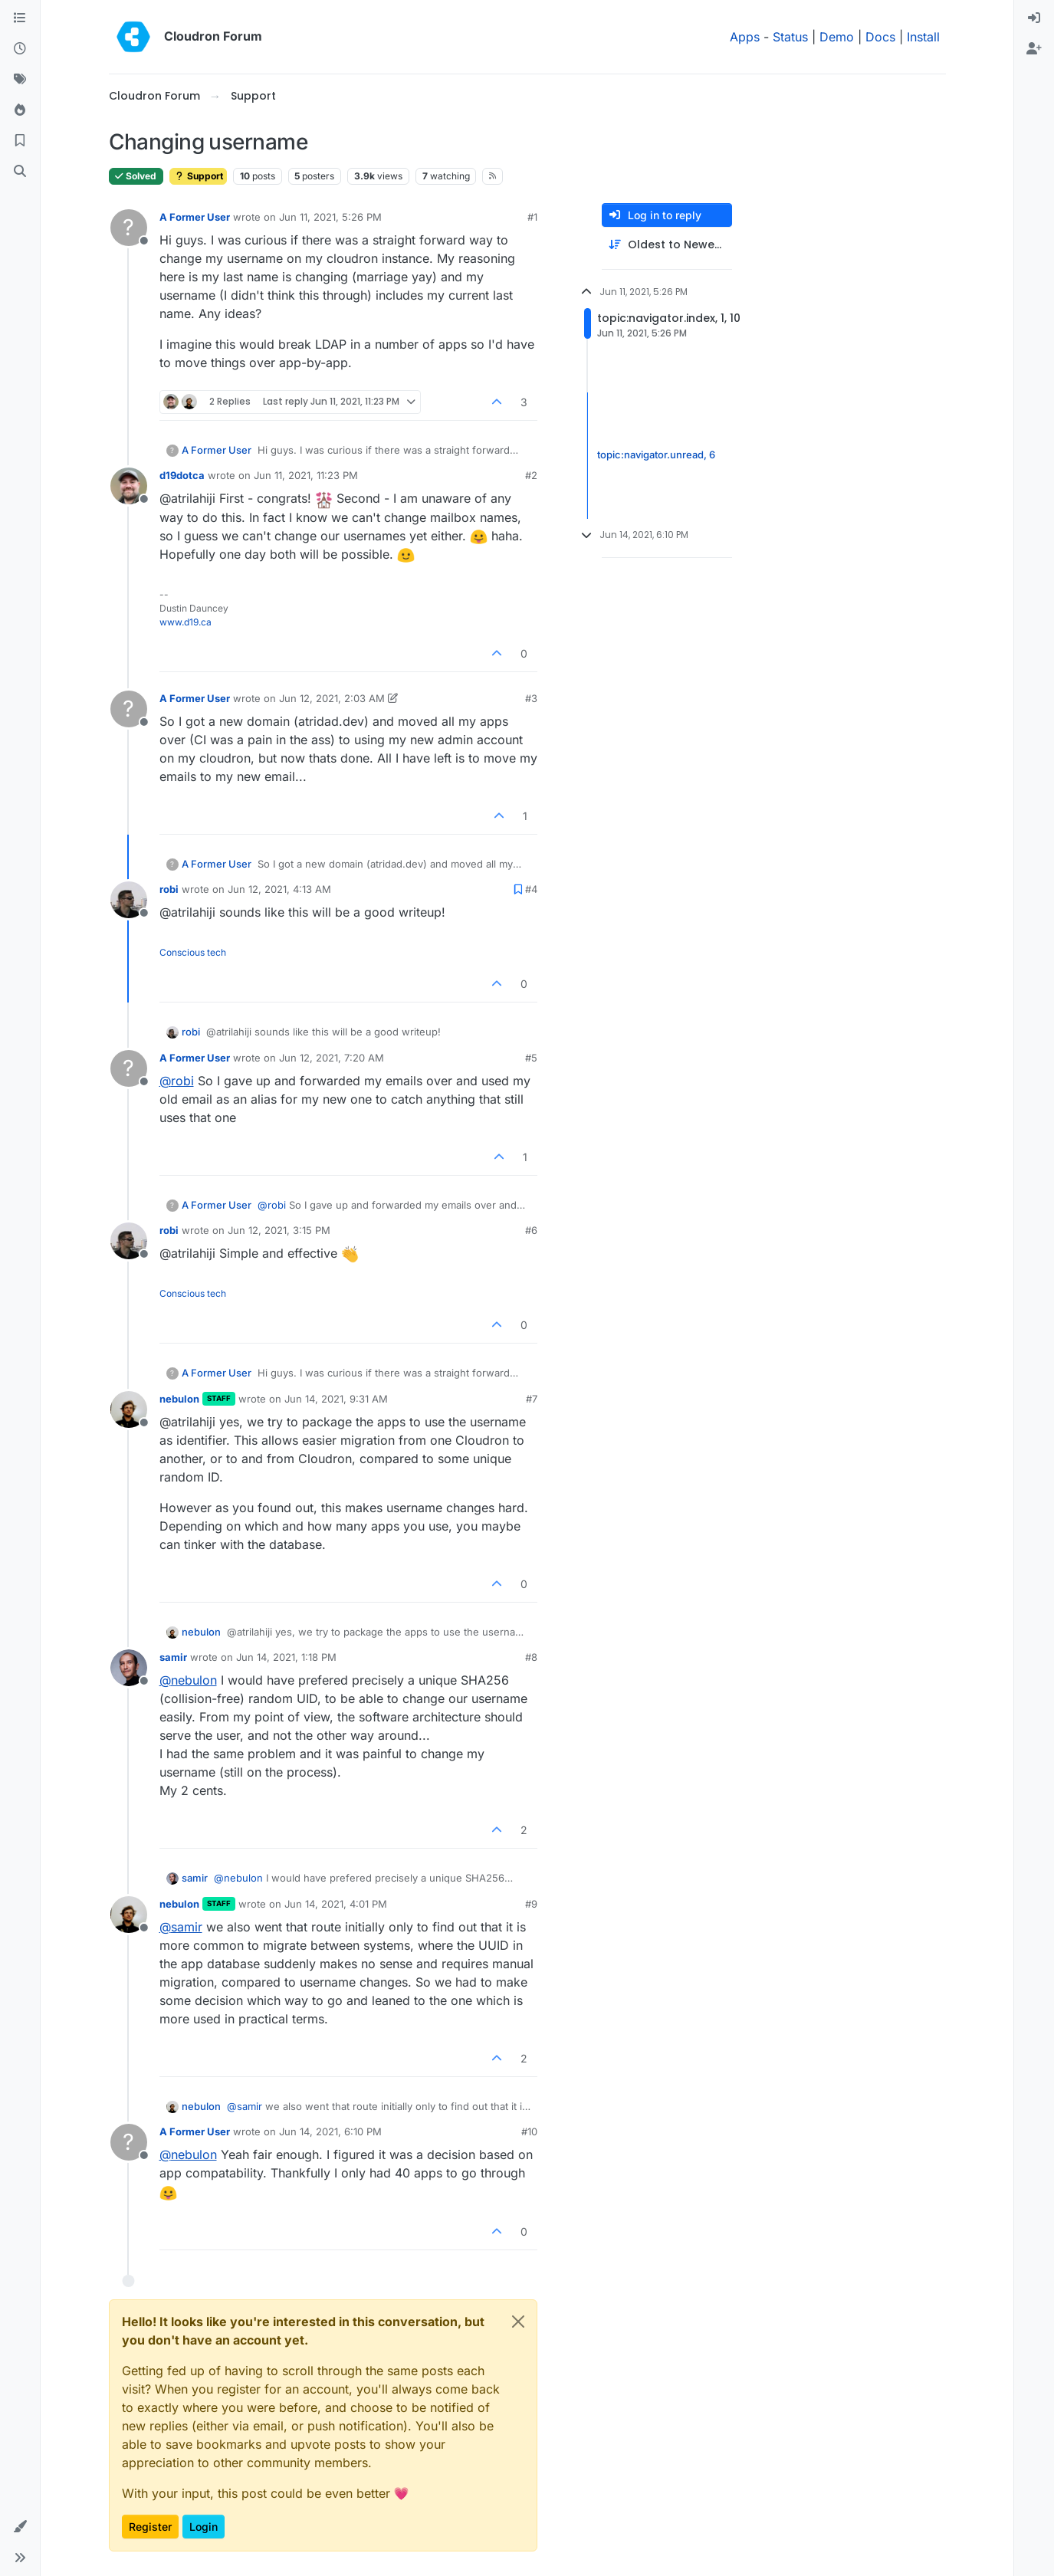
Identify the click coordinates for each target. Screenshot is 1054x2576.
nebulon (179, 1399)
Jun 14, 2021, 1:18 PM (286, 1657)
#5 (531, 1058)
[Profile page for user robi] (128, 899)
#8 (531, 1657)
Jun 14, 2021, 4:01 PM (335, 1904)
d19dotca (182, 475)
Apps (745, 36)
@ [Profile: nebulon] (188, 1680)
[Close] (518, 2321)
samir (173, 1657)
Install (923, 36)
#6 (531, 1230)
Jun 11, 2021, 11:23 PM (306, 475)
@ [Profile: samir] (180, 1926)
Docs (880, 36)
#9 (531, 1904)
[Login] (1034, 18)
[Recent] (20, 49)
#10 (529, 2131)
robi (169, 889)
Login (203, 2526)
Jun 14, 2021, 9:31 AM (336, 1399)
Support (198, 176)
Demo (836, 36)
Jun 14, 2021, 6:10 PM (330, 2131)
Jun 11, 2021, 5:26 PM (330, 217)
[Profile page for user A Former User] (128, 227)
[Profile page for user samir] (128, 1667)
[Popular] (20, 110)
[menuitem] (1034, 18)
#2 (531, 475)
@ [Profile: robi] (176, 1080)
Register (150, 2526)
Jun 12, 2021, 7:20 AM (331, 1058)
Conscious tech (192, 952)
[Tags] (20, 79)
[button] (20, 2527)
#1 (532, 217)
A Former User (194, 217)
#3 (531, 698)
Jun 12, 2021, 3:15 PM (279, 1230)
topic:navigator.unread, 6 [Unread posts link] (656, 455)
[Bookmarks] (20, 141)
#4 (531, 889)
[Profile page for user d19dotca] (128, 486)
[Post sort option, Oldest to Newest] (667, 245)
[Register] (1034, 49)
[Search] (20, 171)
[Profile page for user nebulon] (128, 1409)
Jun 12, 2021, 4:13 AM (279, 889)
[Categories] (20, 18)
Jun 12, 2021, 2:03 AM (332, 698)
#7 (531, 1399)
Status (790, 36)
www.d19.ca (185, 622)
